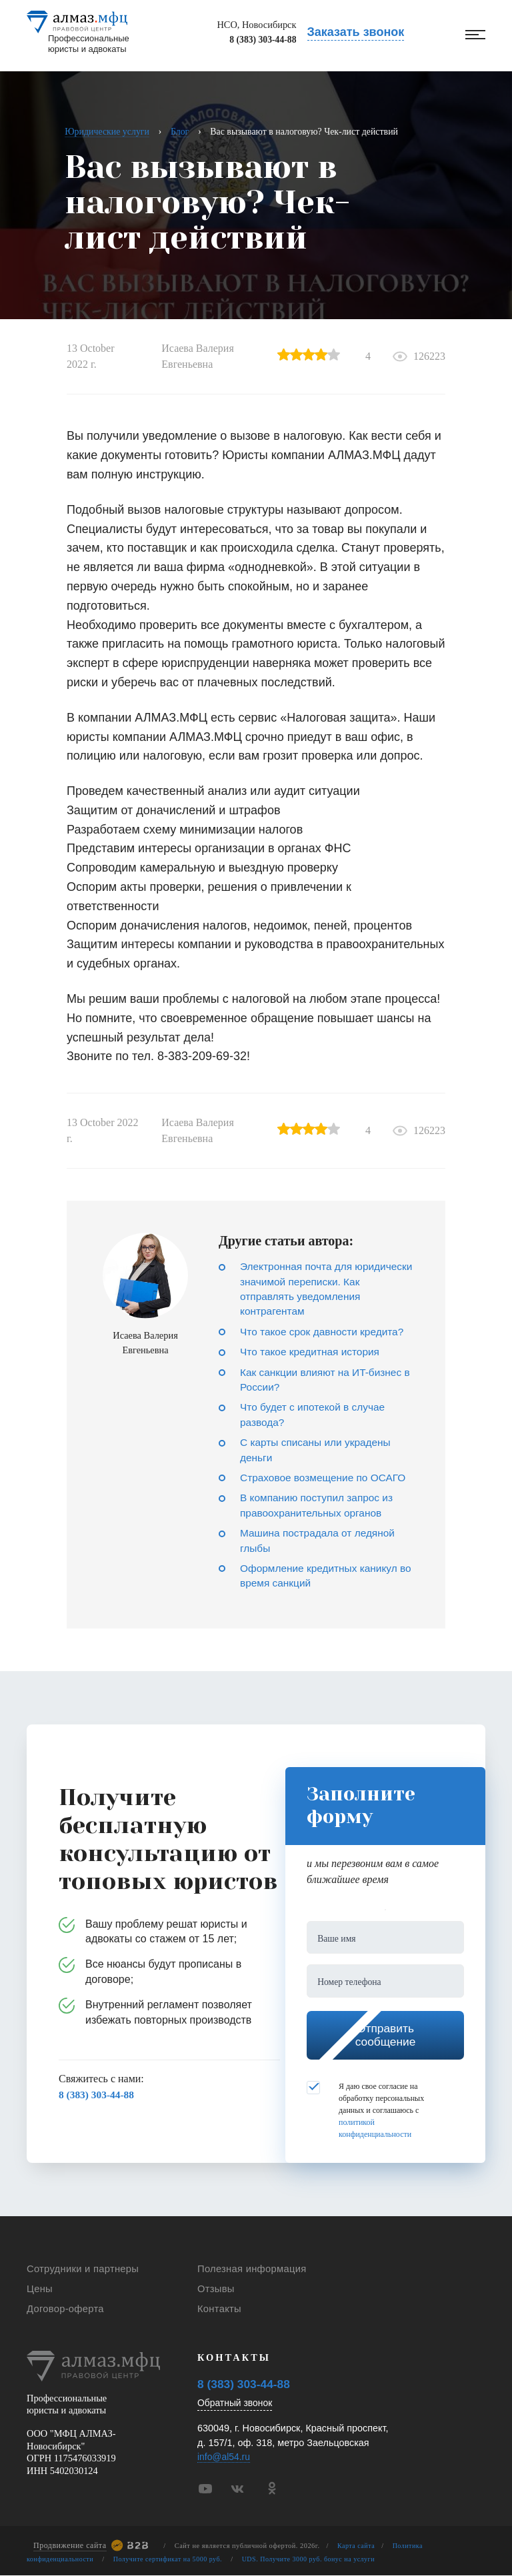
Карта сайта (356, 2546)
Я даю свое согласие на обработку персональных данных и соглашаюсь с (365, 2114)
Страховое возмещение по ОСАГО (326, 1477)
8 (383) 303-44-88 (253, 42)
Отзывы (215, 2290)
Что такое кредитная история (312, 1351)
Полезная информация (248, 2272)
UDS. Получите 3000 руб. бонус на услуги (316, 2559)
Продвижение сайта (70, 2546)
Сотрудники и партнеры (79, 2272)
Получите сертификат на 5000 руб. (171, 2559)
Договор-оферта (63, 2308)
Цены (39, 2290)
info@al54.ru (224, 2458)
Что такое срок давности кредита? (325, 1331)
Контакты (218, 2308)
